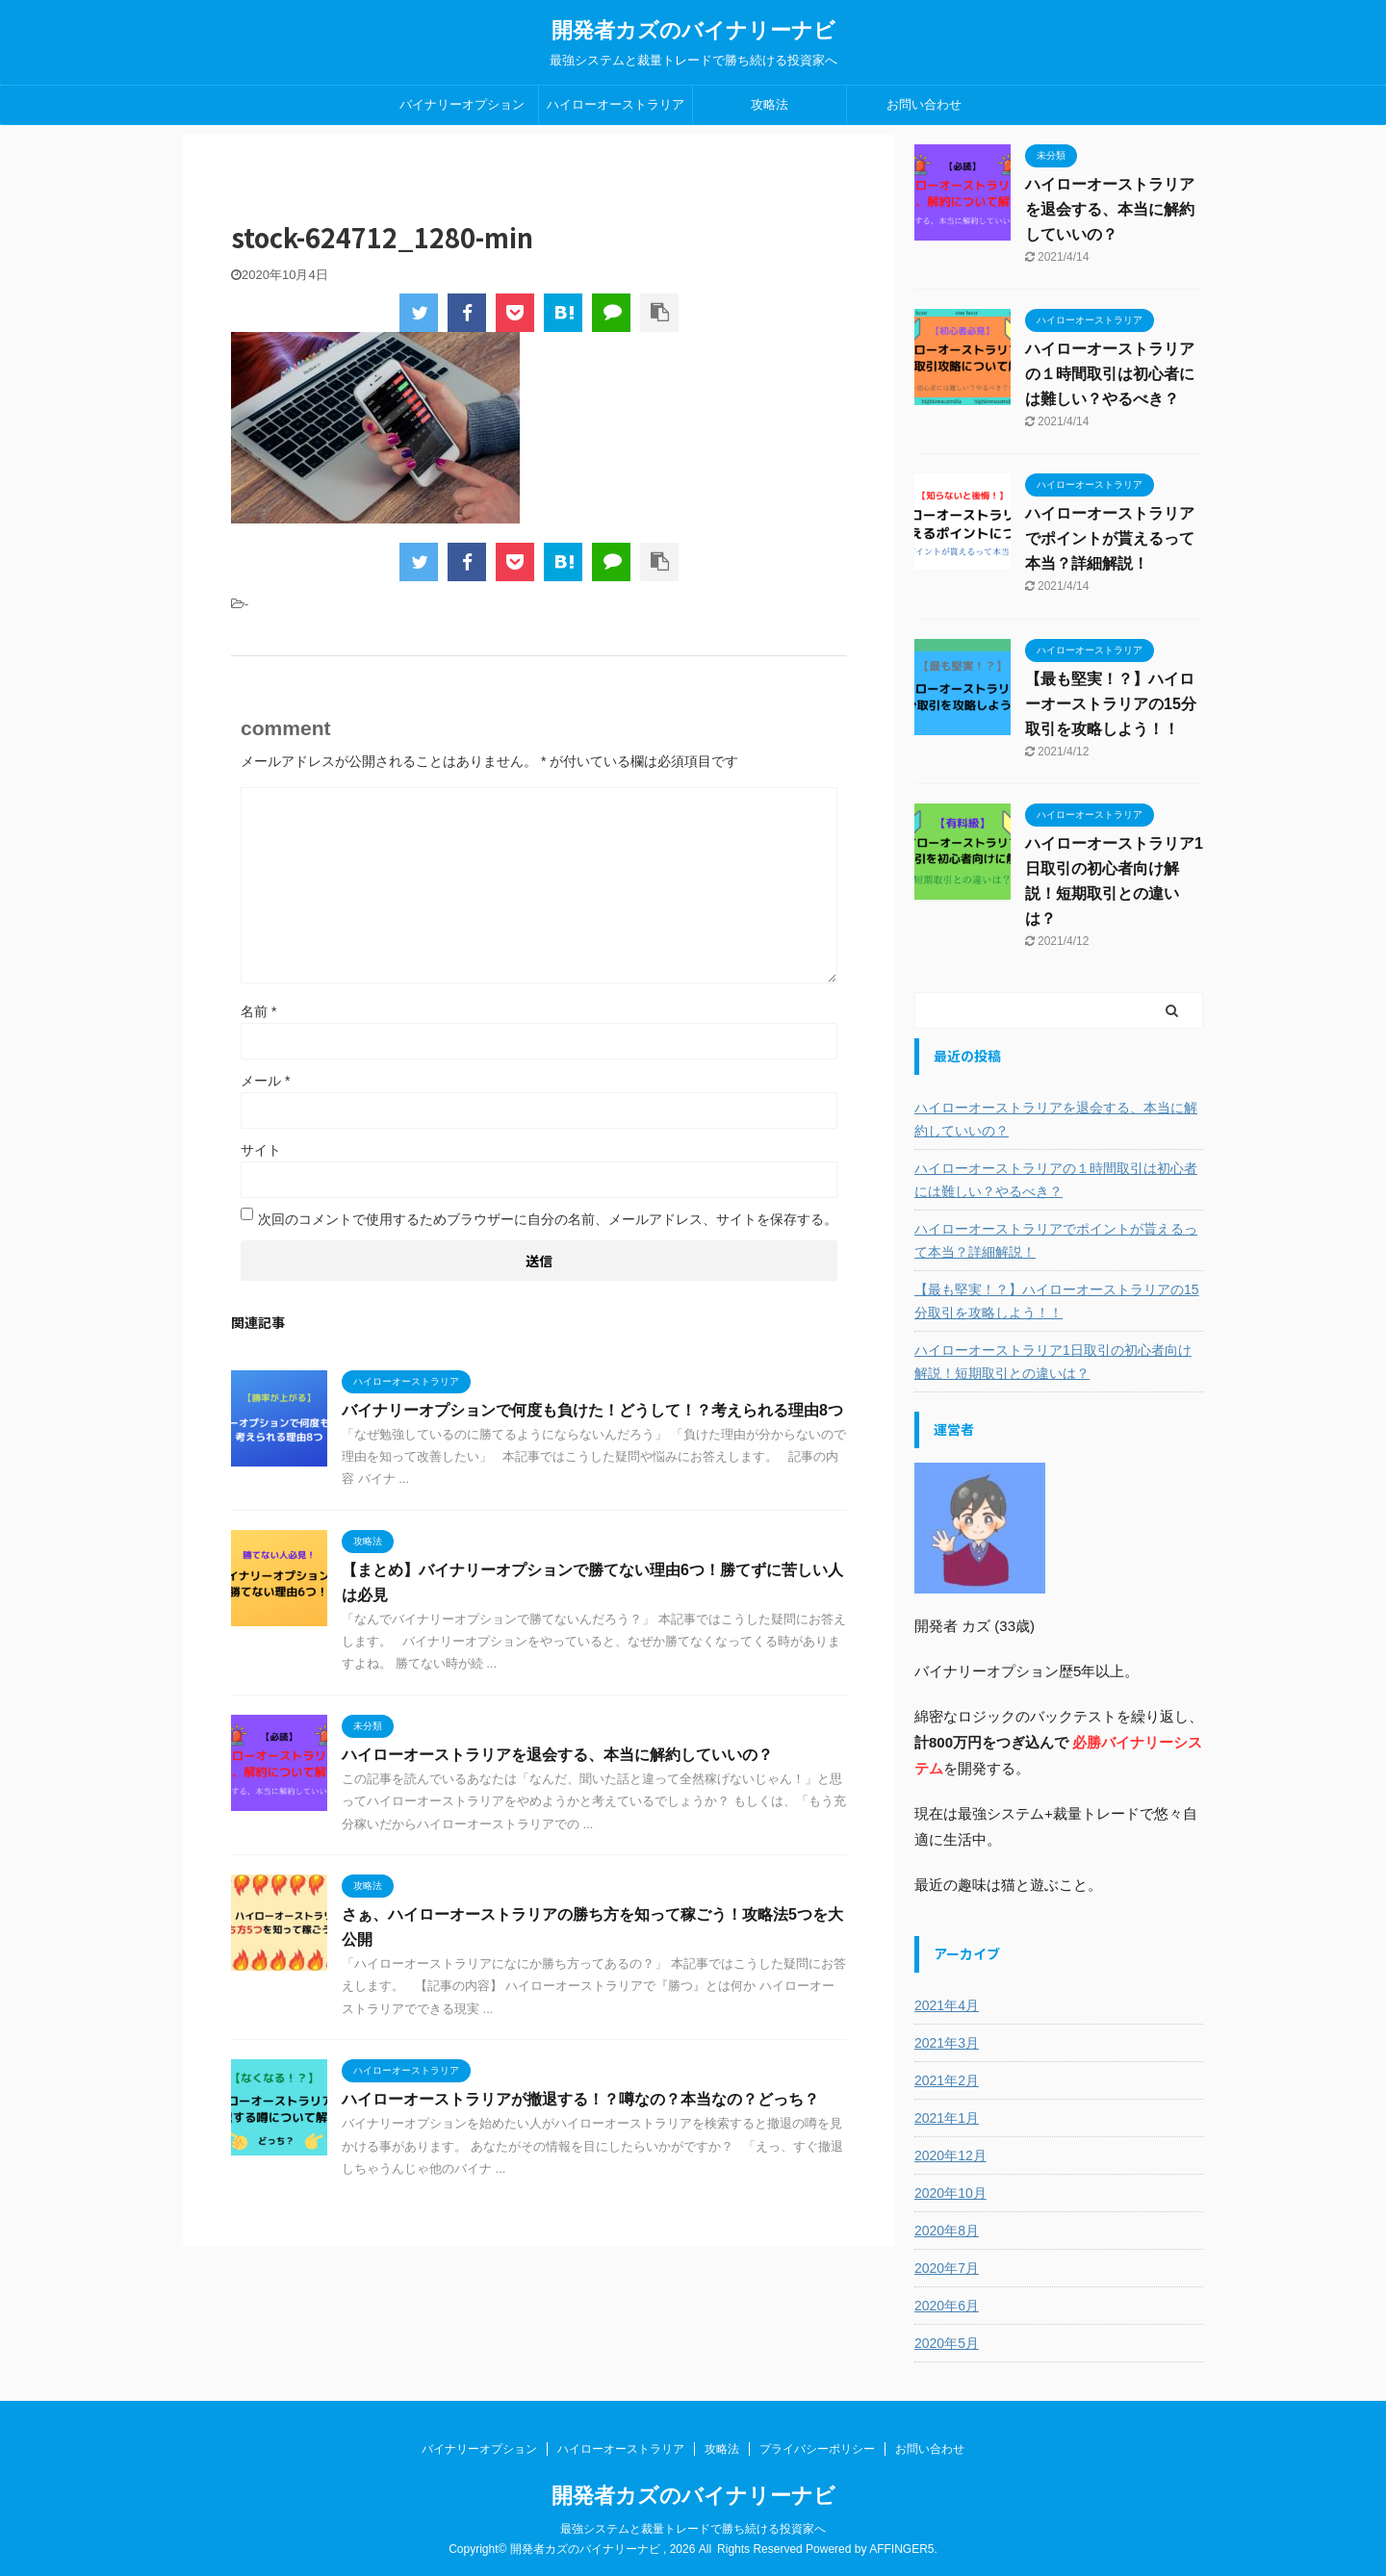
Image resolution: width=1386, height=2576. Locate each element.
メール (265, 1080)
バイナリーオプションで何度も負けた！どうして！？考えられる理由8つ (592, 1410)
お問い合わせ (924, 104)
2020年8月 (946, 2230)
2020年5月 (946, 2343)
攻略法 (769, 104)
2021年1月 (946, 2118)
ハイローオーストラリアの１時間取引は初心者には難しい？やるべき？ (1109, 374)
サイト (261, 1150)
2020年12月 (950, 2155)
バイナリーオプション (462, 104)
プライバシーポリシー (817, 2449)
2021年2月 (946, 2080)
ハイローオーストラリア (615, 104)
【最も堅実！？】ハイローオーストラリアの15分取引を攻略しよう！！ (1110, 704)
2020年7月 (946, 2268)
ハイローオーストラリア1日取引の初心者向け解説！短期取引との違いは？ (1053, 1361)
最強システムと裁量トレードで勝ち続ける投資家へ (693, 2529)
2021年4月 (946, 2005)
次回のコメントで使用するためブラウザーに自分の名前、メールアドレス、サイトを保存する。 (547, 1219)
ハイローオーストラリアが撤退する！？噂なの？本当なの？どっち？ (580, 2099)
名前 (258, 1011)
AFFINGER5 (901, 2549)
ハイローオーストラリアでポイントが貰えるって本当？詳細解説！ (1109, 538)
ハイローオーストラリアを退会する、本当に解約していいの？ (557, 1755)
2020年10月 (950, 2193)
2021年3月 (946, 2043)
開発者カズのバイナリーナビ (693, 30)
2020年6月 (946, 2305)
